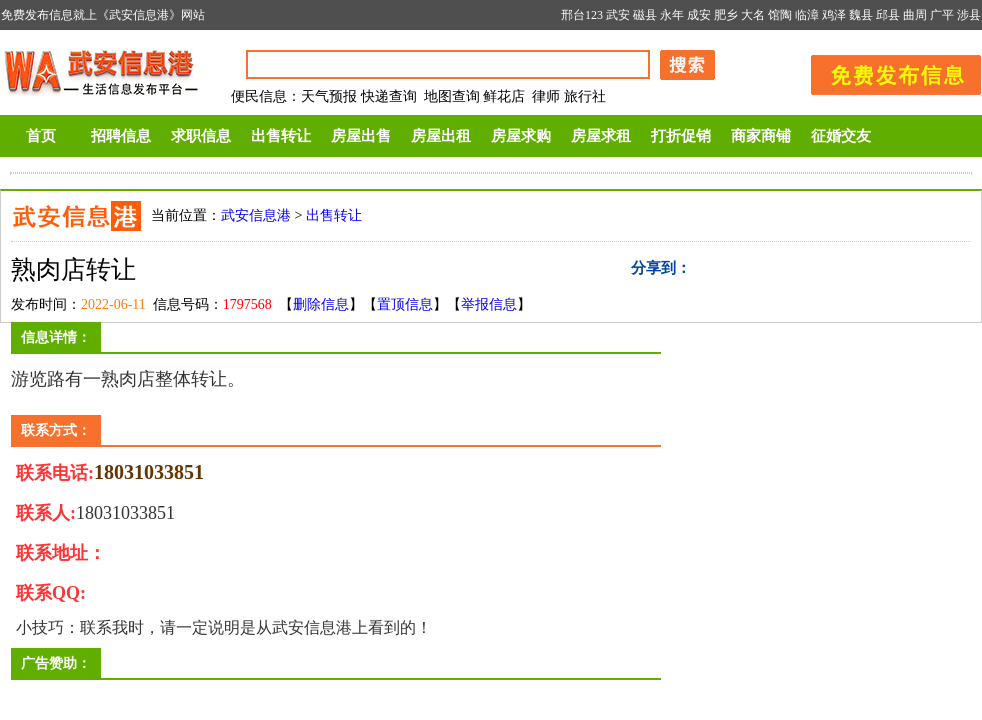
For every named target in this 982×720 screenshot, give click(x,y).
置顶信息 (405, 304)
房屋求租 (601, 136)
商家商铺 (761, 136)
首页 (41, 136)
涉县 (969, 15)
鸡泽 (834, 15)
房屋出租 (441, 136)
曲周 (915, 15)
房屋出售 (361, 136)
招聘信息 (121, 136)
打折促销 (681, 136)
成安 (699, 15)
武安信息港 (256, 215)
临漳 (807, 15)
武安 (618, 15)
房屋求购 (521, 136)
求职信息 (201, 136)
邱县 (888, 15)
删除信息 (321, 304)
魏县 (861, 15)
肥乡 (726, 15)
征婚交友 (841, 136)
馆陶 (780, 15)
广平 (942, 15)
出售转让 (281, 136)
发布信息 (886, 71)
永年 (672, 15)
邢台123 (582, 15)
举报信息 (489, 304)
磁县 (645, 15)
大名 (753, 15)
